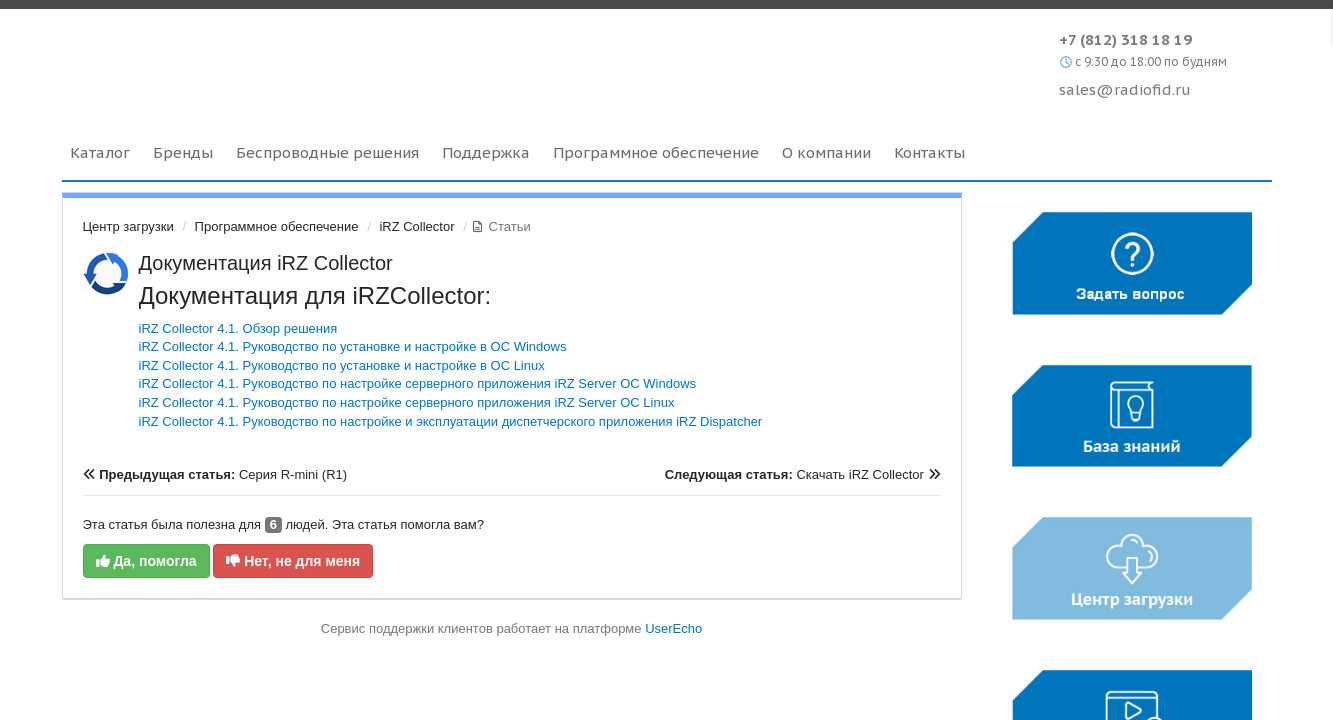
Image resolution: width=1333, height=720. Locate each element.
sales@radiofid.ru (1125, 89)
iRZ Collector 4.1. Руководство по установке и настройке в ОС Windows (353, 346)
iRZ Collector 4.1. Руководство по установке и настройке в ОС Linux (342, 365)
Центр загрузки (128, 226)
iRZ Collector (416, 226)
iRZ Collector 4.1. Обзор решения (238, 328)
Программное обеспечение (277, 226)
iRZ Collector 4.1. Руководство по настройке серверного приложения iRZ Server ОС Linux (407, 402)
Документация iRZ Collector (266, 263)
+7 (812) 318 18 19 (1125, 39)
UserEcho (673, 628)
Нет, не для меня (293, 561)
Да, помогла (146, 561)
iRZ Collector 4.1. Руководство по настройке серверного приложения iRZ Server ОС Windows (418, 383)
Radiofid (234, 59)
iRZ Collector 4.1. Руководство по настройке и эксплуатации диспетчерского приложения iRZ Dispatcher (451, 421)
